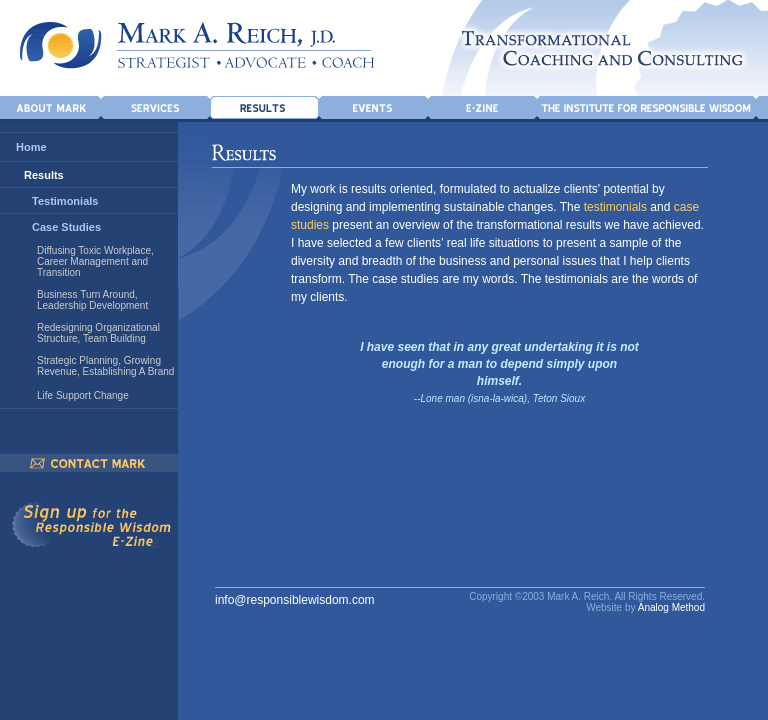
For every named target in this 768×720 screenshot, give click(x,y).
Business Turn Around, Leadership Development (92, 300)
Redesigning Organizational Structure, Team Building (98, 333)
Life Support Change (83, 395)
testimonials (615, 207)
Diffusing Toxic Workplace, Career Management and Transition (95, 261)
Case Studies (66, 227)
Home (31, 147)
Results (44, 175)
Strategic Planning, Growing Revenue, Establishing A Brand (105, 366)
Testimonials (65, 201)
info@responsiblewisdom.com (295, 600)
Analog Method (671, 607)
